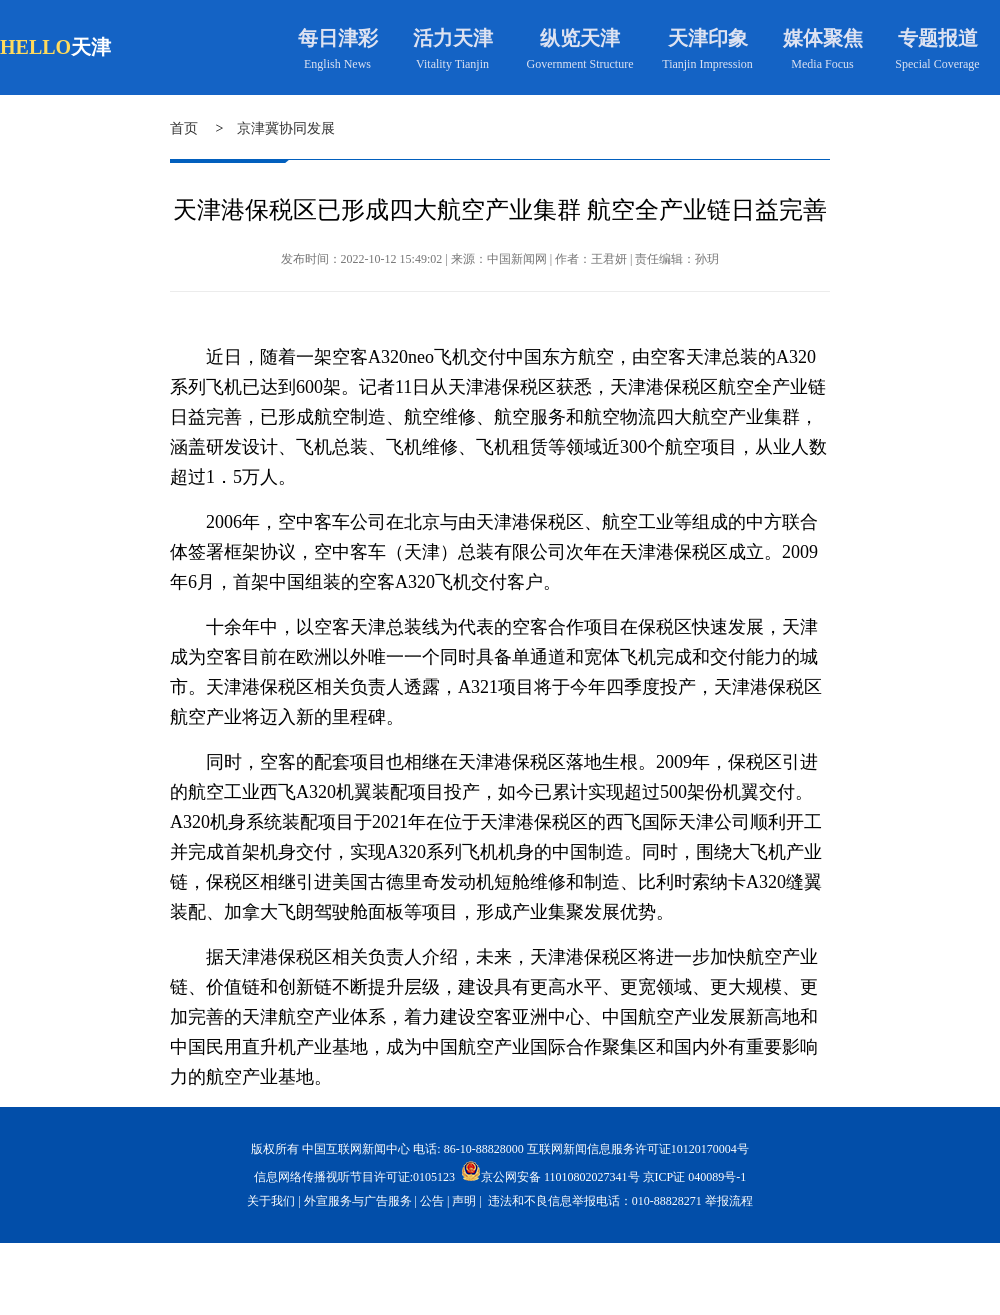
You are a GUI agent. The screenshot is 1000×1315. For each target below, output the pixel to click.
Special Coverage (937, 64)
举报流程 (729, 1201)
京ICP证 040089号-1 (695, 1177)
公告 (432, 1201)
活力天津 (453, 38)
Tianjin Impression (707, 64)
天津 (91, 47)
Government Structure (580, 64)
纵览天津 (580, 38)
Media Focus (822, 64)
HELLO (35, 47)
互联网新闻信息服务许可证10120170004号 (638, 1149)
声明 (464, 1201)
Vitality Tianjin (452, 64)
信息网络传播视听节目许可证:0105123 (354, 1177)
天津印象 (708, 38)
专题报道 (938, 38)
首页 (184, 128)
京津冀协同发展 (286, 128)
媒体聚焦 (823, 38)
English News (337, 64)
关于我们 (271, 1201)
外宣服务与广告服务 (358, 1201)
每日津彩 (338, 38)
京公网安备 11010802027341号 (550, 1171)
